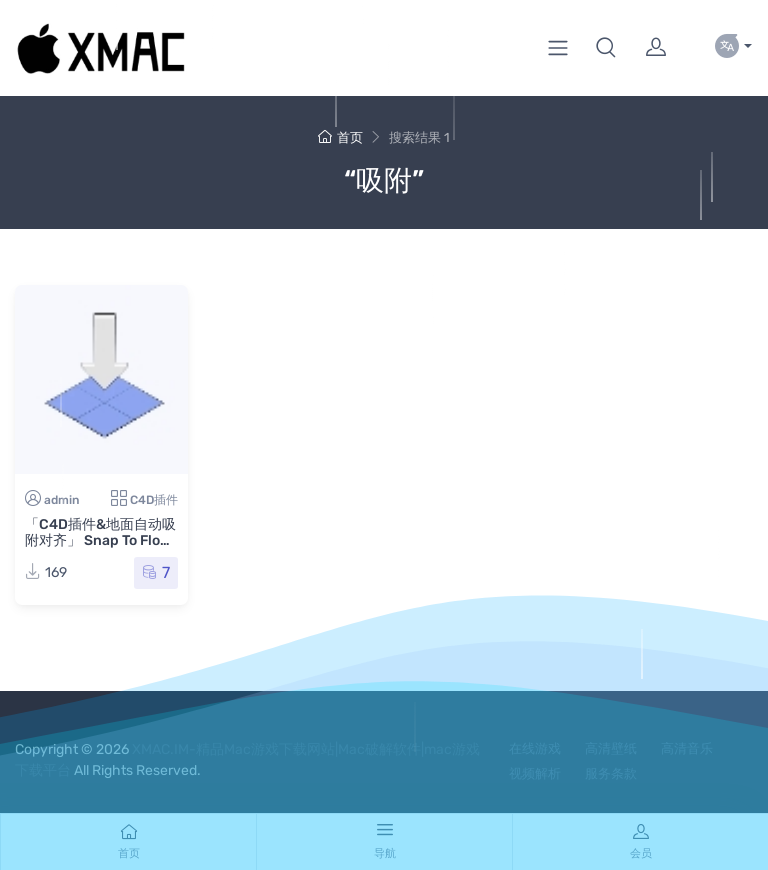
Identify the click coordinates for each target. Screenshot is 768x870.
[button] (606, 48)
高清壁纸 (611, 748)
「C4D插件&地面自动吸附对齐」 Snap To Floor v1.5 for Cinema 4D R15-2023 (100, 548)
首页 (340, 137)
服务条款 (611, 773)
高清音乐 (687, 748)
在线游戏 (535, 748)
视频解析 (535, 773)
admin (61, 500)
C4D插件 (154, 500)
